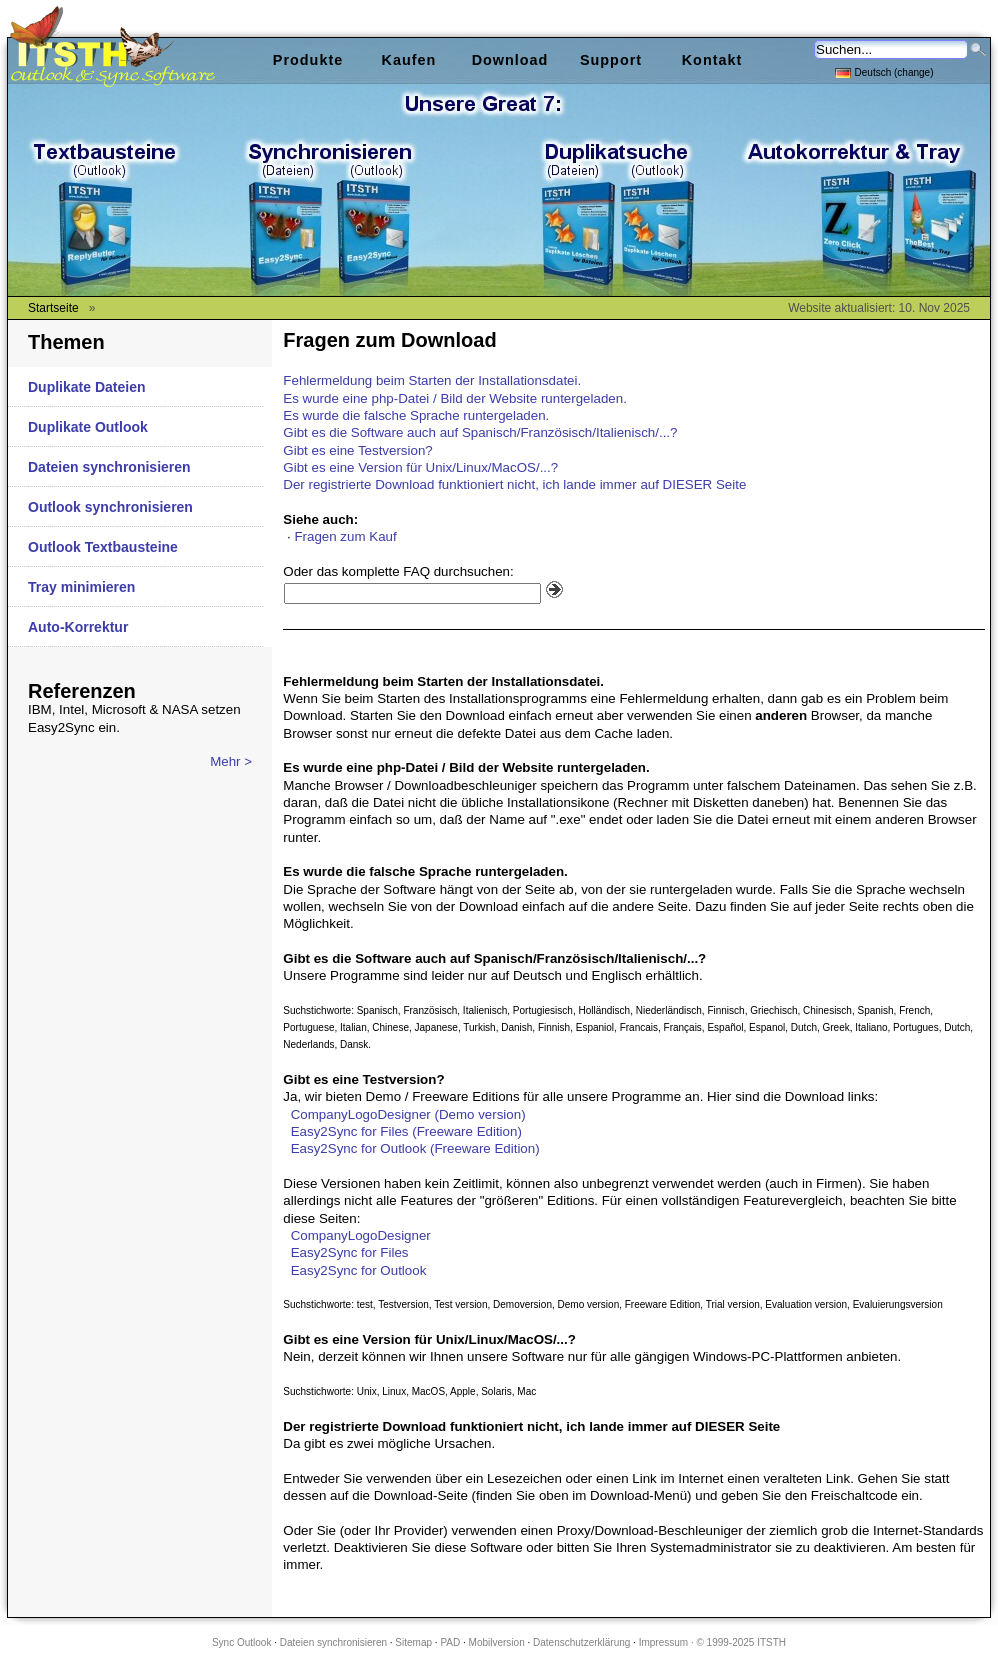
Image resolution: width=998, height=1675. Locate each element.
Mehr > (231, 761)
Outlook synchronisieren (110, 507)
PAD (450, 1642)
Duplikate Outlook (88, 427)
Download (510, 60)
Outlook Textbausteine (103, 547)
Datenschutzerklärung (581, 1642)
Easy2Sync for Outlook (359, 1270)
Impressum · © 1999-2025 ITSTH (712, 1642)
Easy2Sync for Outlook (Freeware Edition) (415, 1148)
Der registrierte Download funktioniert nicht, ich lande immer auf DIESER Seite (514, 484)
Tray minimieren (81, 587)
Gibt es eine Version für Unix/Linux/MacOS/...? (420, 467)
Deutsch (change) (884, 71)
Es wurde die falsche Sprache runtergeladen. (416, 415)
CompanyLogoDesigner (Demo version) (408, 1114)
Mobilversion (497, 1642)
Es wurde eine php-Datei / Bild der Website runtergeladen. (455, 398)
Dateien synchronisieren (109, 467)
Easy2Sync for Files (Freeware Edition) (406, 1131)
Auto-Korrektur (78, 627)
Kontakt (712, 60)
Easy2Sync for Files (350, 1252)
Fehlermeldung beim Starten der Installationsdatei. (432, 380)
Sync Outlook (241, 1642)
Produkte (308, 60)
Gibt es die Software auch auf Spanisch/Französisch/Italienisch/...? (480, 432)
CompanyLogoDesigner (361, 1235)
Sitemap (413, 1642)
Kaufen (409, 60)
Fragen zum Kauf (345, 536)
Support (611, 60)
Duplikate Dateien (86, 387)
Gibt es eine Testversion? (357, 450)
